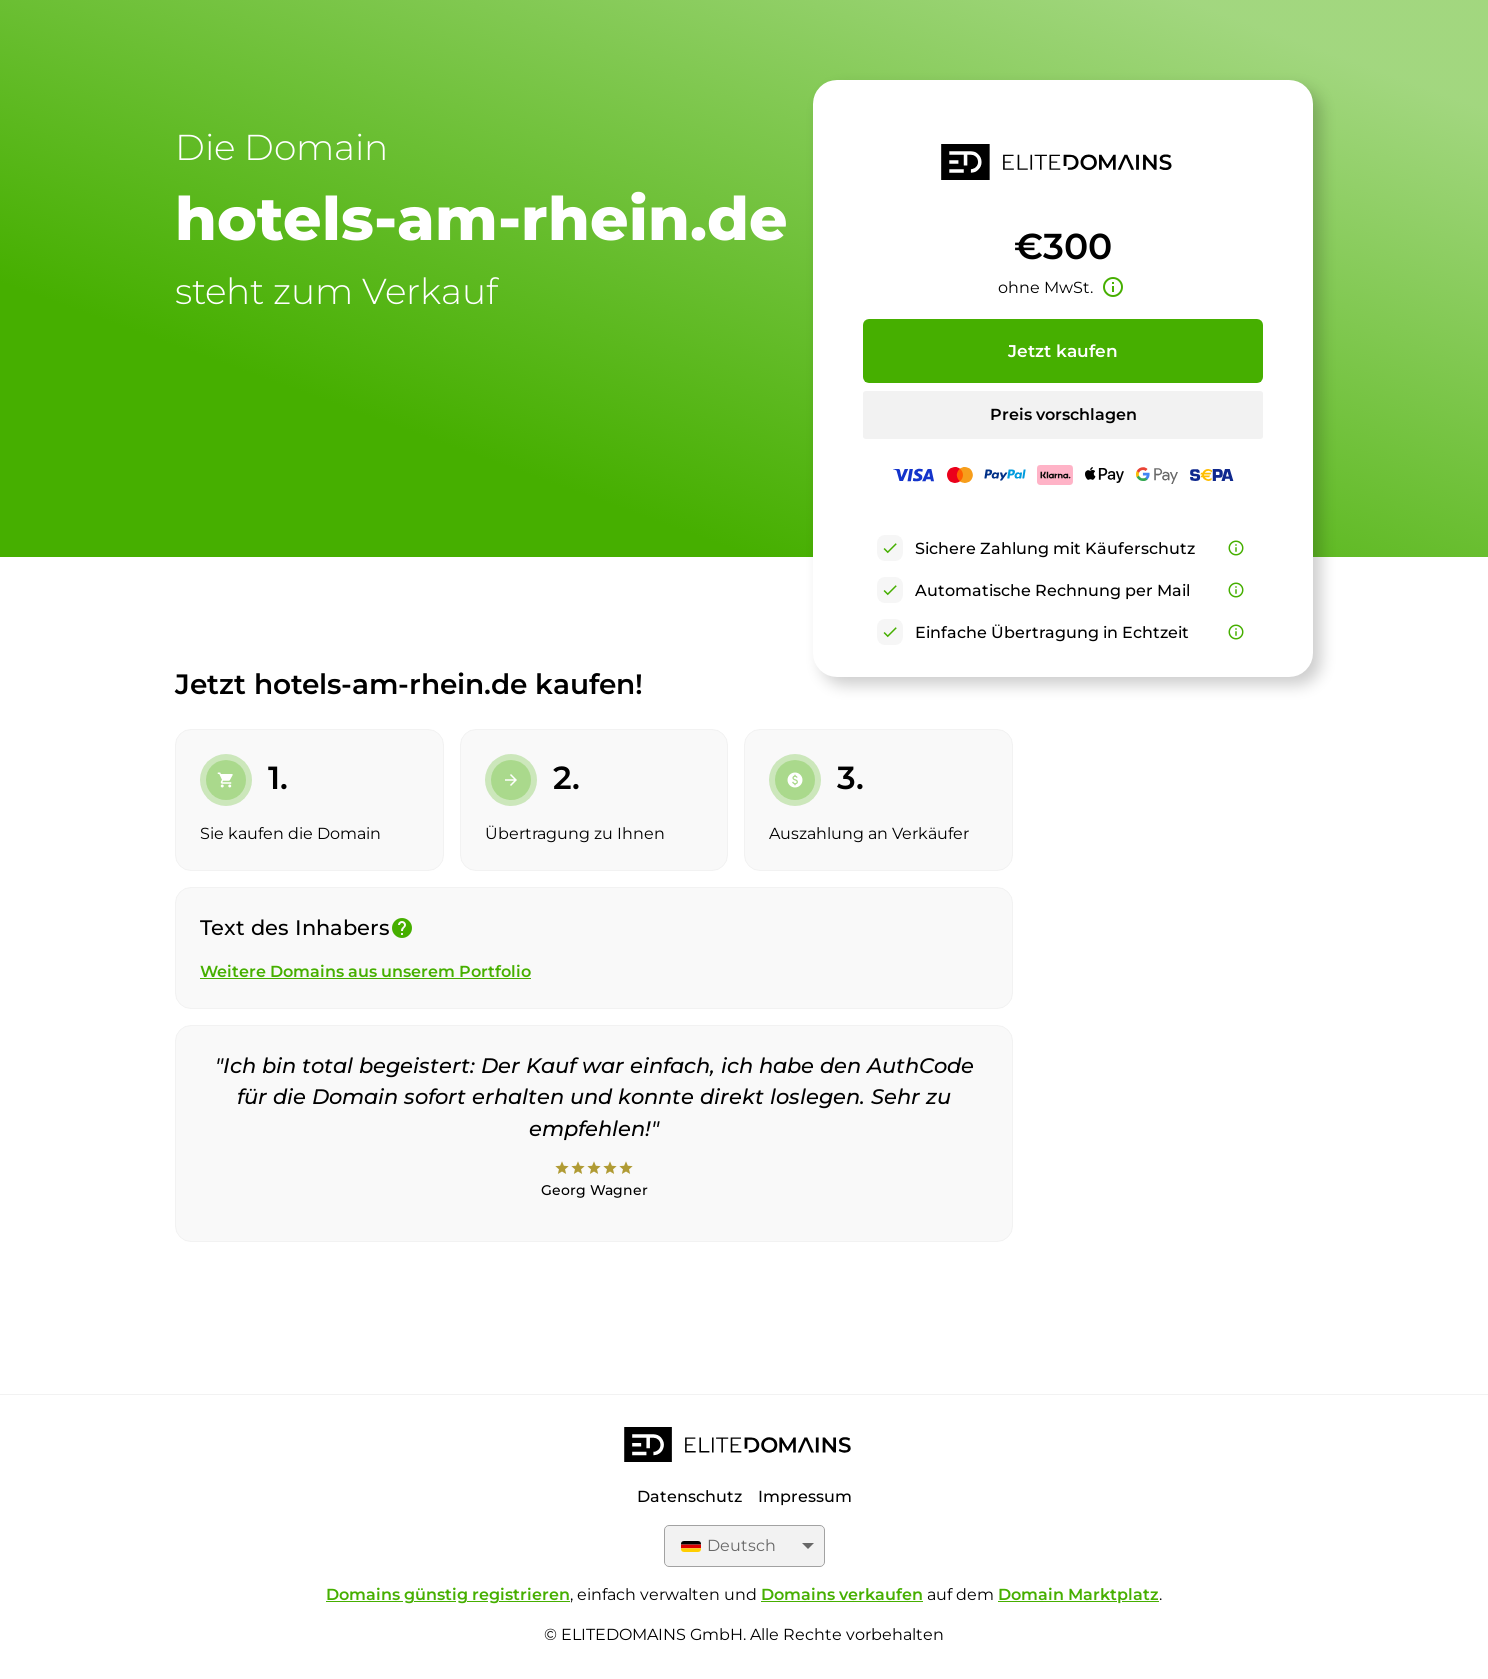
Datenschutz (689, 1496)
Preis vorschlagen (1063, 414)
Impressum (805, 1496)
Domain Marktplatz (1078, 1594)
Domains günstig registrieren (448, 1594)
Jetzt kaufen (1063, 351)
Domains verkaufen (842, 1594)
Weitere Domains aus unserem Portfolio (365, 971)
